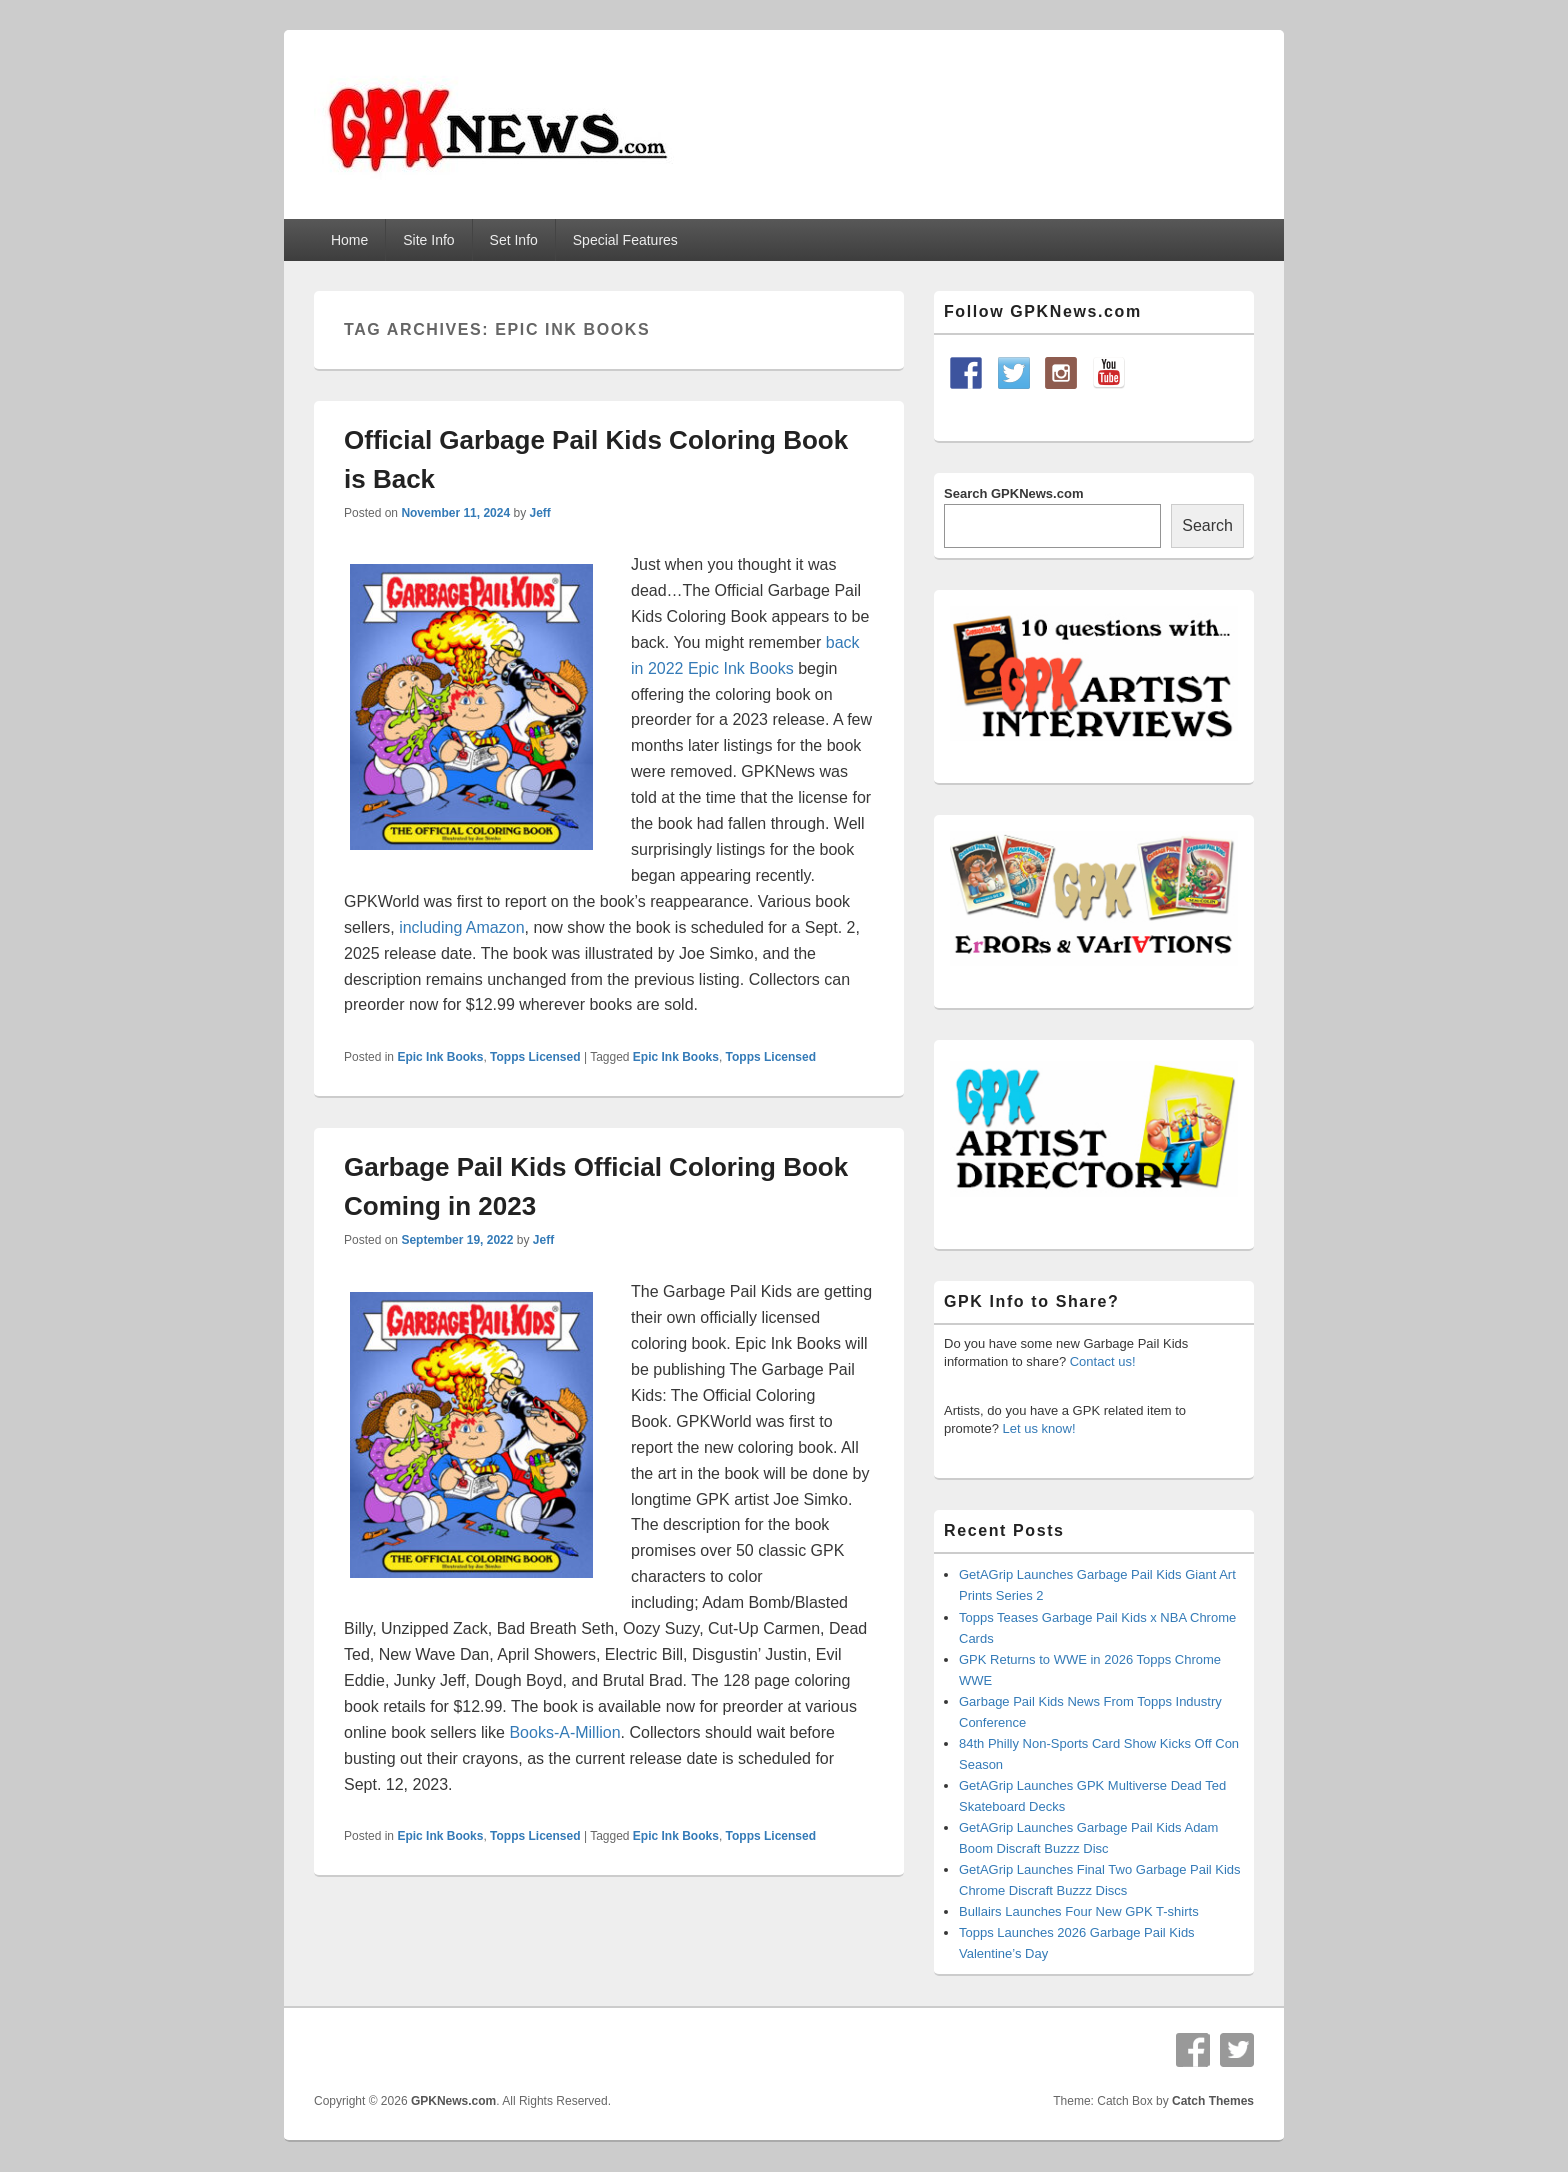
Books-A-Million (564, 1732)
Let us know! (1039, 1428)
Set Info (514, 240)
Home (349, 240)
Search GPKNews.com (1013, 493)
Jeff (539, 513)
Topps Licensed (535, 1057)
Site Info (428, 240)
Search (1207, 525)
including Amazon (461, 927)
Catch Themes (1213, 2101)
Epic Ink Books (440, 1057)
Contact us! (1103, 1361)
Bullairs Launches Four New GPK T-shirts (1079, 1911)
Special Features (625, 240)
